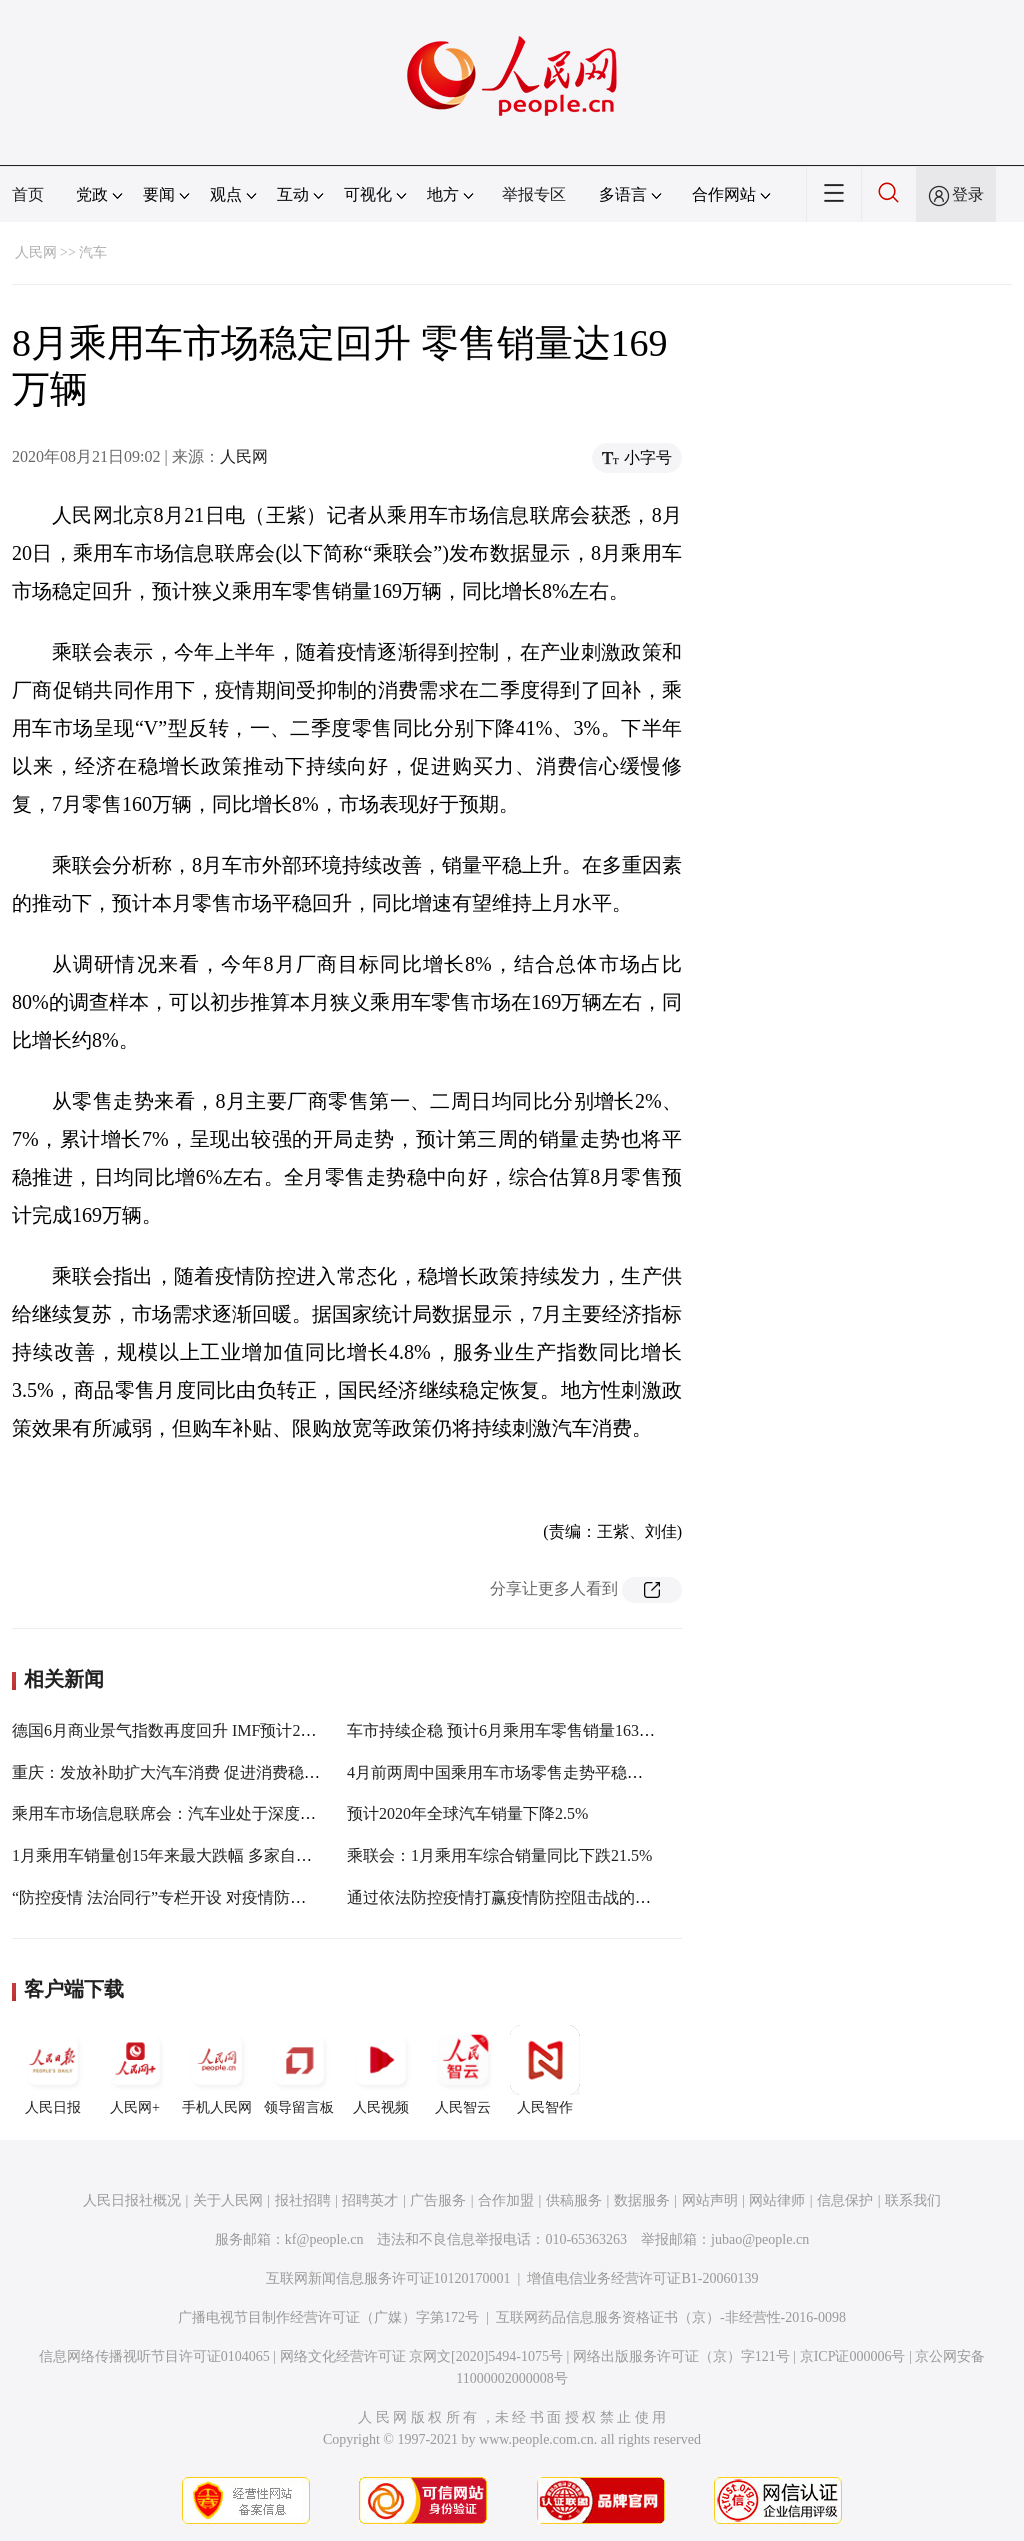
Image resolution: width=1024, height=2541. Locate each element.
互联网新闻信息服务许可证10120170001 (388, 2278)
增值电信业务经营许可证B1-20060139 (642, 2278)
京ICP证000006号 (853, 2356)
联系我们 (913, 2200)
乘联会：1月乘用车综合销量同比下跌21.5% (499, 1855)
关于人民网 (228, 2200)
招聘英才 (370, 2200)
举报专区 (534, 194)
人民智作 (545, 2070)
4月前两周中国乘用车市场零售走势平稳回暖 (503, 1772)
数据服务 (642, 2200)
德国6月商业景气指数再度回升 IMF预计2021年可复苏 (200, 1730)
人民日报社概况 (132, 2200)
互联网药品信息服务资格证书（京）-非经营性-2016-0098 (671, 2317)
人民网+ (135, 2070)
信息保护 (845, 2200)
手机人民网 (217, 2070)
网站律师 (777, 2200)
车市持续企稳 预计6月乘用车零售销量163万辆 (509, 1730)
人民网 (36, 252)
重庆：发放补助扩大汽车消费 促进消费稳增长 (174, 1772)
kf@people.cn (324, 2239)
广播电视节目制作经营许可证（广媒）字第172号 (328, 2317)
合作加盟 (506, 2200)
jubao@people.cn (760, 2239)
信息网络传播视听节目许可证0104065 (154, 2356)
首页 (28, 194)
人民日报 (53, 2070)
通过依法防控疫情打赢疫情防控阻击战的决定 (507, 1897)
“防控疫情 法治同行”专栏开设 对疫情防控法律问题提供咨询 (223, 1897)
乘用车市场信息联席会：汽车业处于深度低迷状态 (188, 1813)
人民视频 (381, 2070)
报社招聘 (303, 2200)
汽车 (93, 252)
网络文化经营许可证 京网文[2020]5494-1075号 (422, 2356)
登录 (968, 194)
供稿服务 (574, 2200)
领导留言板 (299, 2070)
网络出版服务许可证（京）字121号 (681, 2356)
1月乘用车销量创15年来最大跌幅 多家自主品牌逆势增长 (210, 1855)
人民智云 (463, 2070)
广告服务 (438, 2200)
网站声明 (710, 2200)
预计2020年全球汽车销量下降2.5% (467, 1813)
